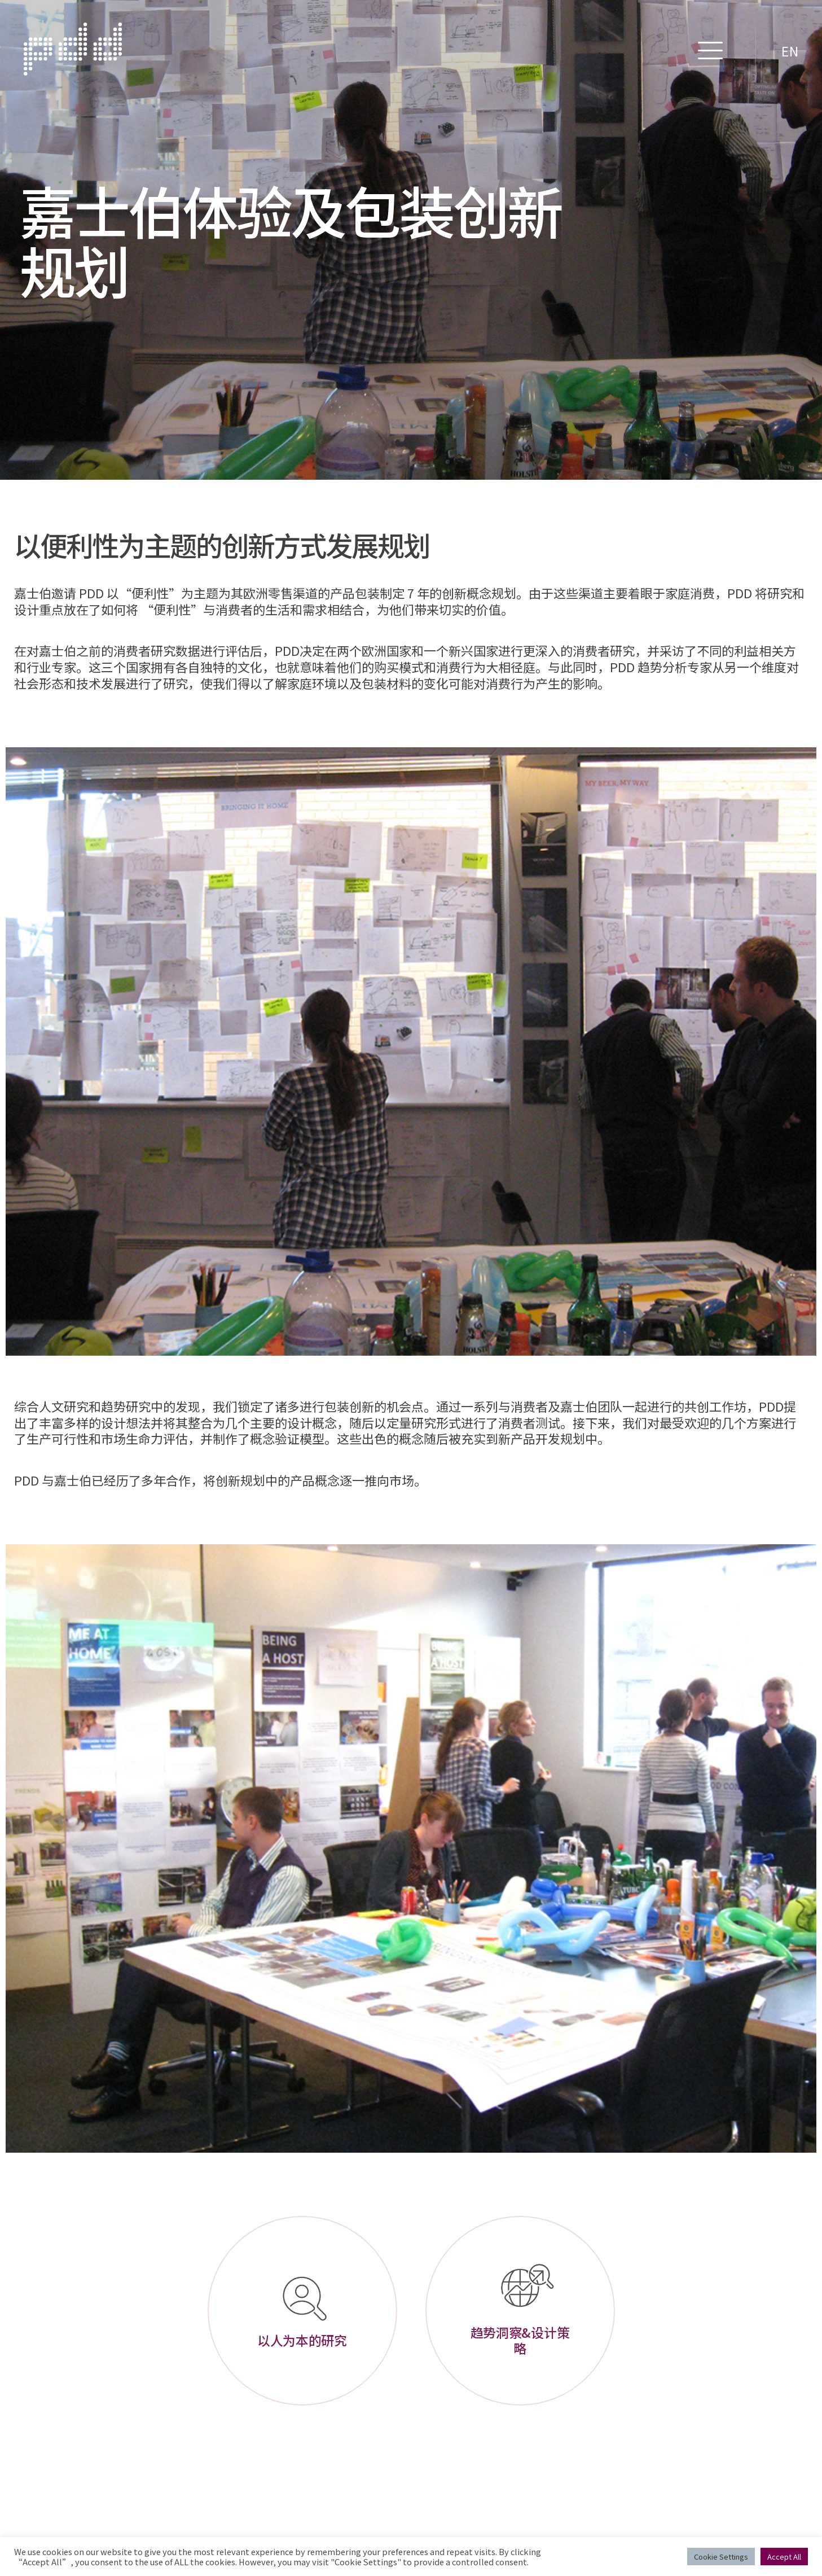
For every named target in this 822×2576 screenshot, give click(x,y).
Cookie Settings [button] (721, 2556)
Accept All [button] (784, 2556)
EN (789, 50)
